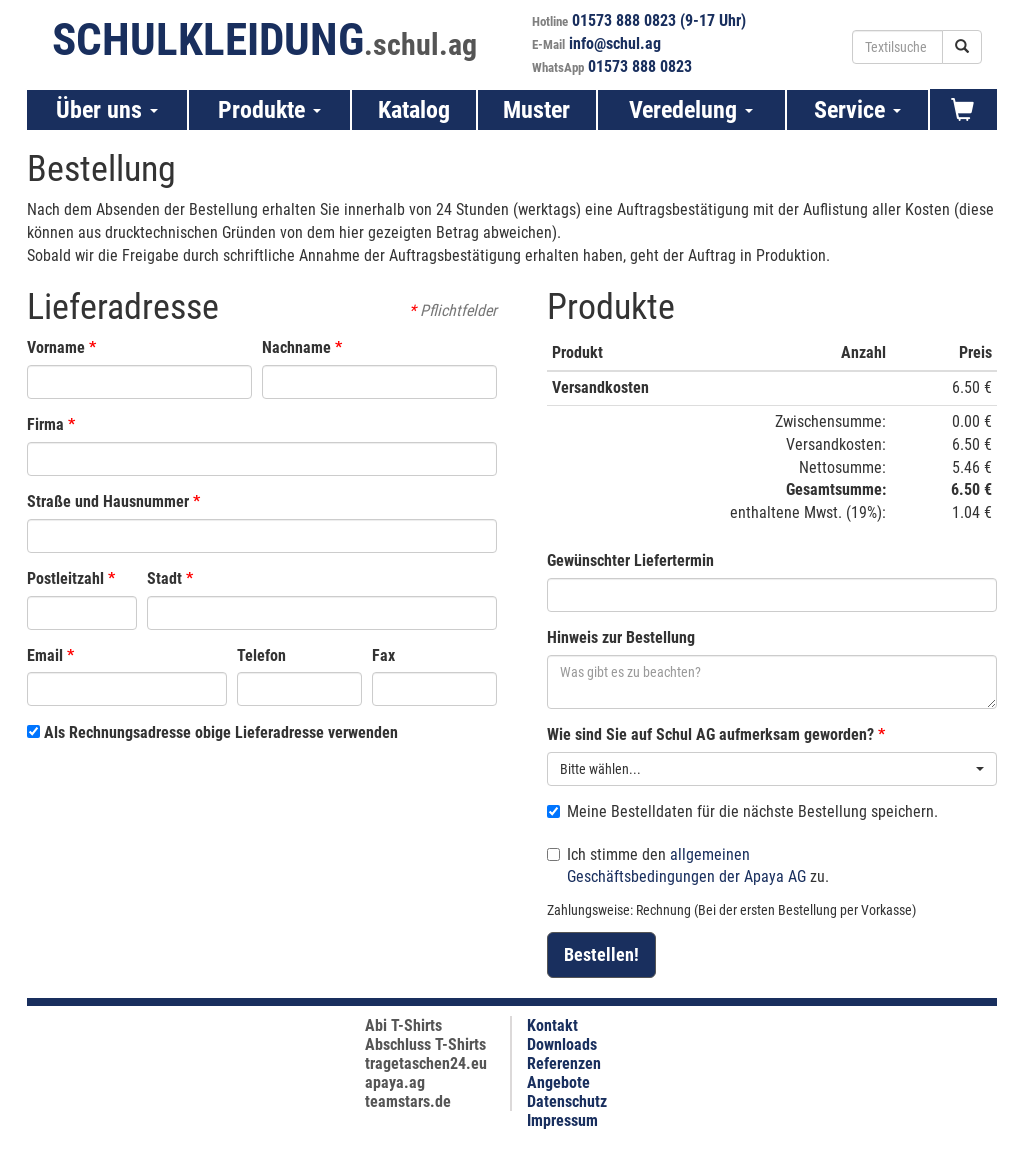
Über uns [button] (107, 110)
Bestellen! (601, 954)
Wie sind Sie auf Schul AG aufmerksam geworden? (710, 734)
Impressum (562, 1120)
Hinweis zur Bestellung (621, 637)
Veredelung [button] (691, 110)
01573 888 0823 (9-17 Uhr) (659, 20)
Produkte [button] (269, 110)
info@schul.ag (615, 43)
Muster (536, 110)
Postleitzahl (65, 578)
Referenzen (564, 1063)
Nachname (296, 347)
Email (45, 655)
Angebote (558, 1082)
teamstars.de (408, 1101)
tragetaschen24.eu (426, 1063)
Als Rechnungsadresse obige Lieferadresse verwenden (212, 732)
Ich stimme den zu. (688, 866)
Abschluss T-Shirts (425, 1044)
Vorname (56, 347)
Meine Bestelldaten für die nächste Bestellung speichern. (742, 811)
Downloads (562, 1044)
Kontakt (552, 1025)
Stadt (164, 578)
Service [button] (857, 110)
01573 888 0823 (640, 66)
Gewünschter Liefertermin (630, 560)
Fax (383, 655)
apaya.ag (395, 1082)
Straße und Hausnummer (108, 501)
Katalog (414, 110)
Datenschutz (567, 1101)
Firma (45, 424)
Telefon (261, 655)
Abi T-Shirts (403, 1025)
